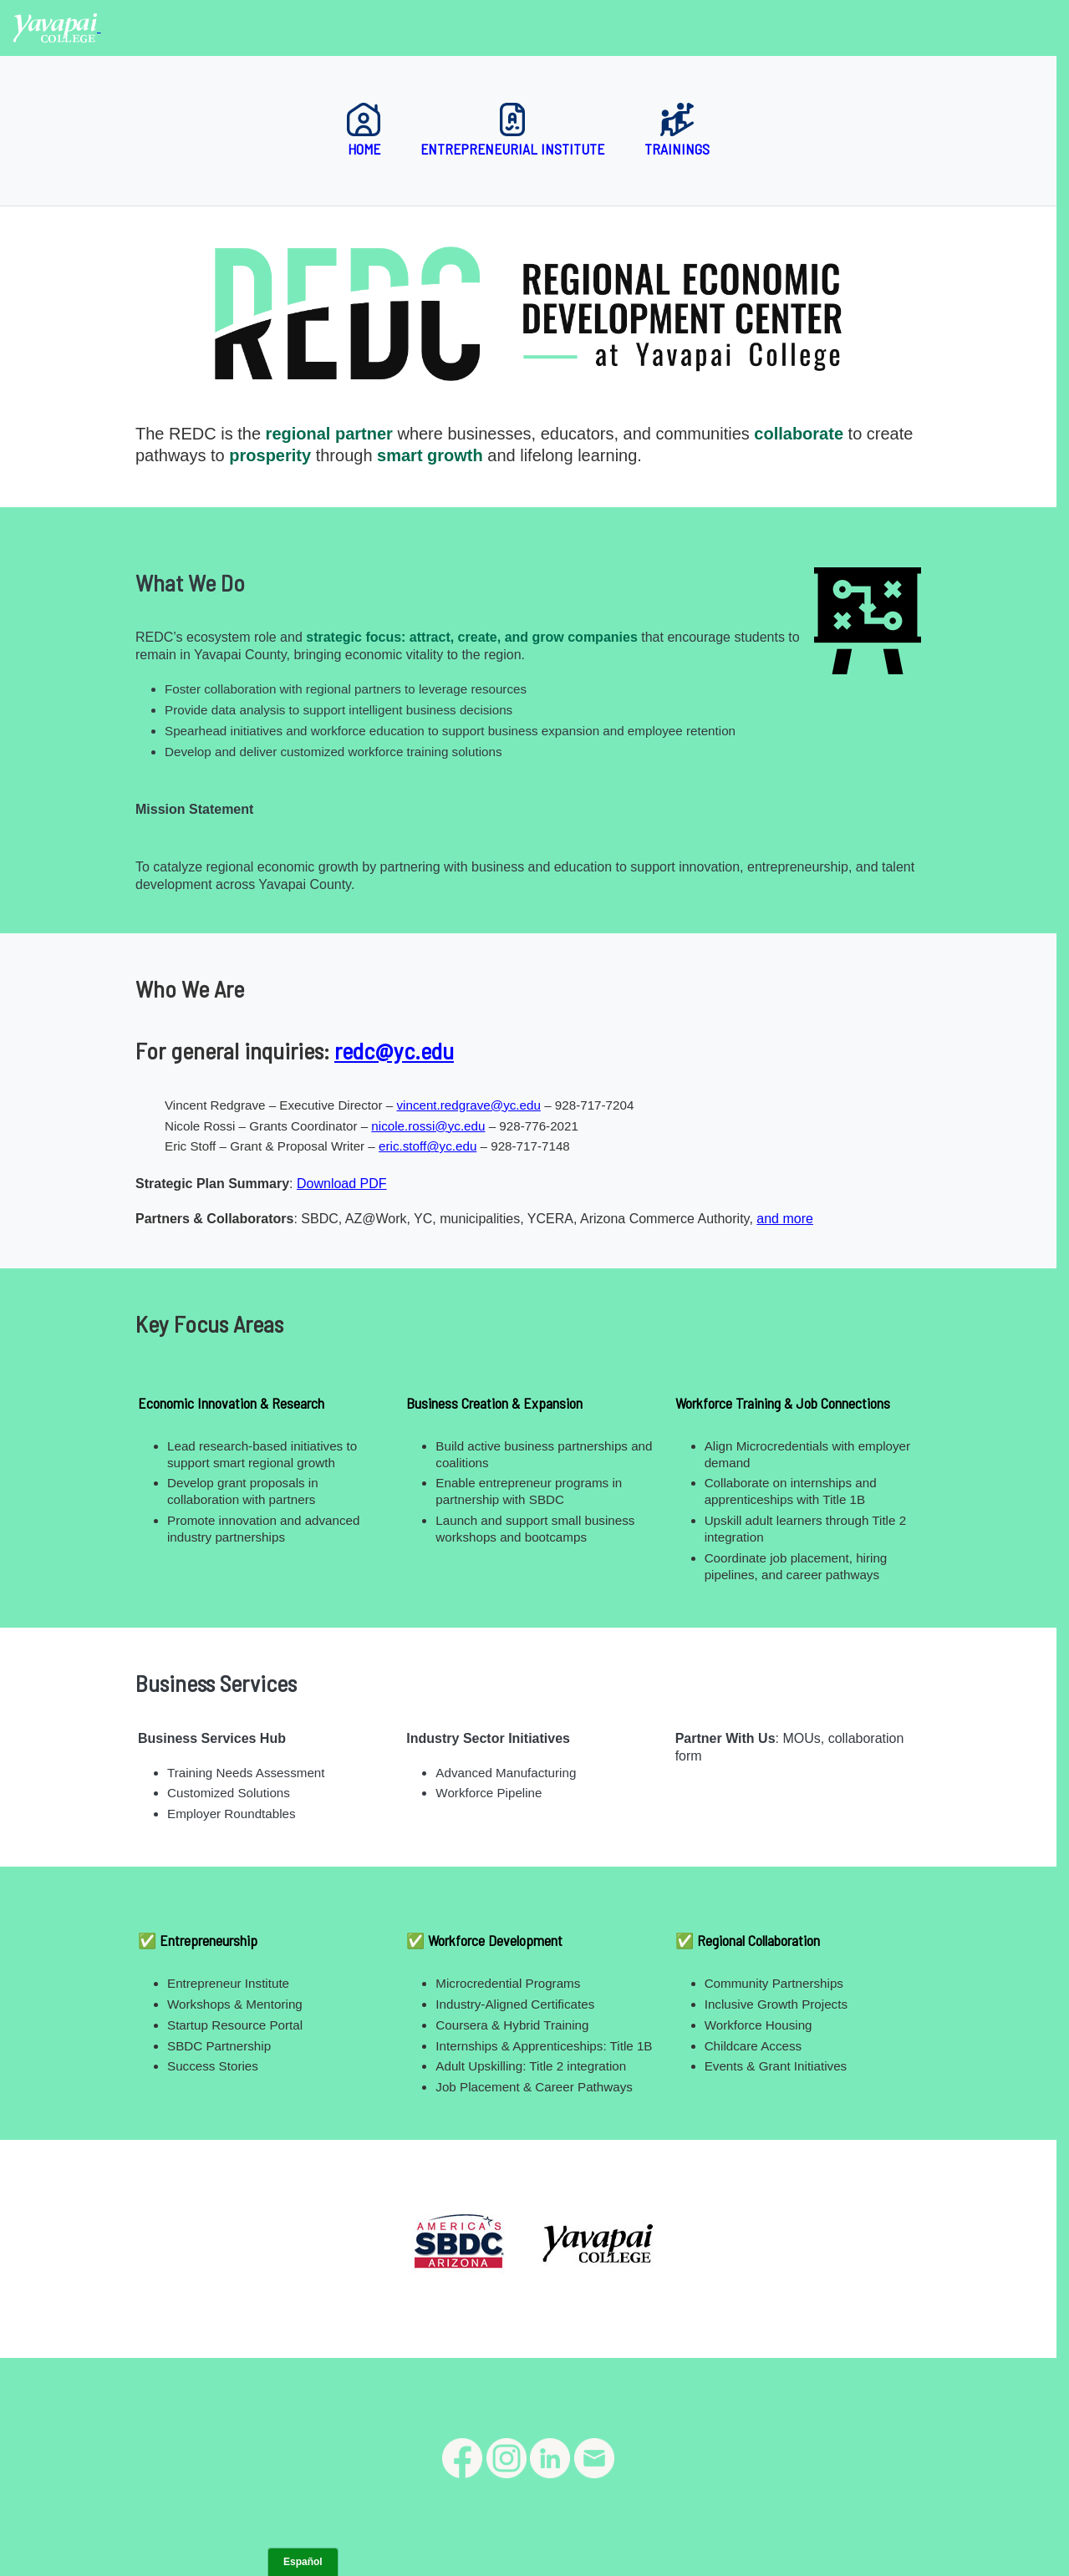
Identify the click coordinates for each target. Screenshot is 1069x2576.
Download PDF (342, 1183)
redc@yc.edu (394, 1050)
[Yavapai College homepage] (56, 27)
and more (784, 1219)
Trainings (677, 130)
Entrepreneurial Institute (512, 130)
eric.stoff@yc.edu (427, 1146)
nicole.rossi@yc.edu (428, 1126)
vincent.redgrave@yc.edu (468, 1105)
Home (363, 130)
